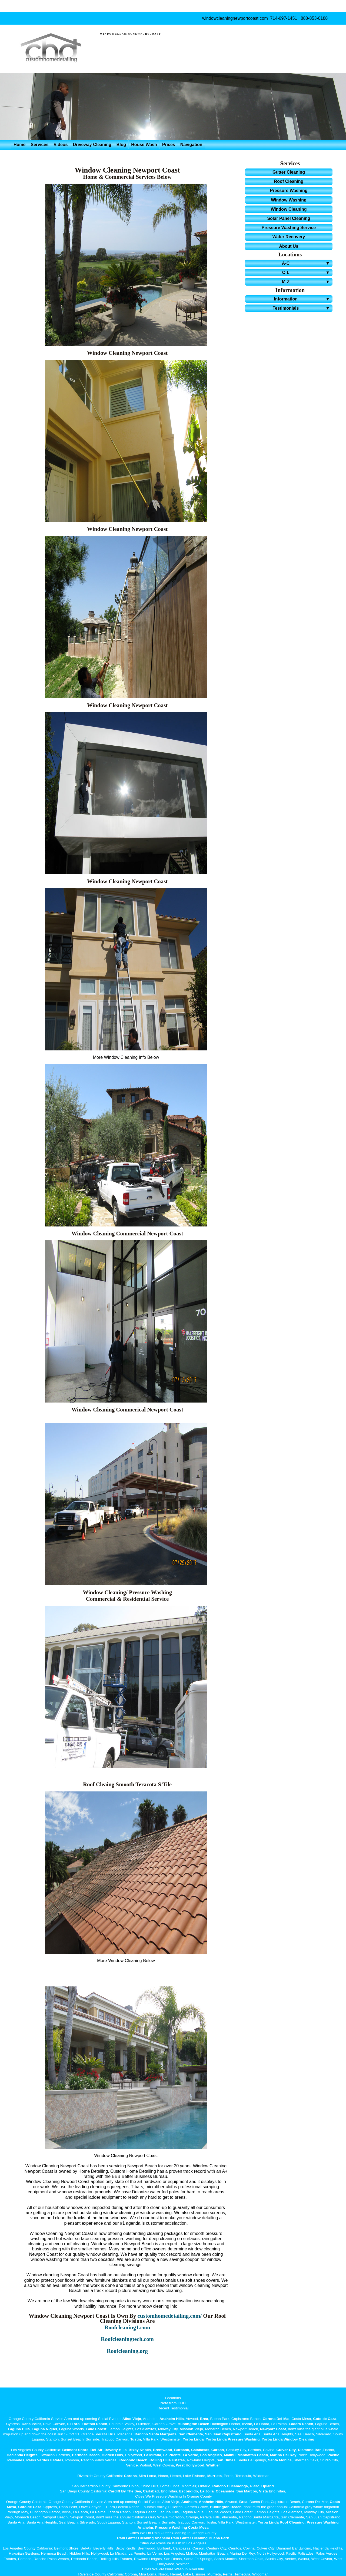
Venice (132, 2465)
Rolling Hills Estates (167, 2460)
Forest (101, 2429)
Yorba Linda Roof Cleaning (281, 2522)
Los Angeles (211, 2455)
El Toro (73, 2424)
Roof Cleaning (288, 181)
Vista (263, 2491)
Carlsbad (151, 2491)
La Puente (172, 2455)
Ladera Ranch (301, 2424)
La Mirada (152, 2455)
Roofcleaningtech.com (127, 2339)
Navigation (191, 144)
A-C (306, 263)
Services (39, 144)
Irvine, (247, 2424)
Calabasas (200, 2450)
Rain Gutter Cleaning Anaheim (143, 2538)
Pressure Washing (288, 190)
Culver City (286, 2450)
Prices (168, 144)
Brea (204, 2419)
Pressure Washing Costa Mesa (181, 2527)
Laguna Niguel (44, 2429)
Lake (89, 2429)
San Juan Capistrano (223, 2434)
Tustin (135, 2439)
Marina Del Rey (283, 2455)
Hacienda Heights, (23, 2455)
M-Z (306, 281)
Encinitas (169, 2491)
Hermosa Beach (86, 2455)
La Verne (190, 2455)
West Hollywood (190, 2465)
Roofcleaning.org (127, 2351)
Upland (267, 2486)
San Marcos (246, 2491)
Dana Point (31, 2424)
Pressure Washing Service (289, 227)
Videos (61, 144)
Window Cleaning (289, 209)
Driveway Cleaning (92, 144)
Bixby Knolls (140, 2450)
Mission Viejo (191, 2429)
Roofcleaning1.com (127, 2327)
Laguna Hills (19, 2429)
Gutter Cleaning (288, 172)
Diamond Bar (309, 2450)
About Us (288, 246)
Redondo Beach (133, 2460)
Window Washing (289, 200)
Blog (121, 144)
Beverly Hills (115, 2450)
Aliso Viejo (131, 2419)
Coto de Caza (324, 2419)
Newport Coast (273, 2429)
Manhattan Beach (253, 2455)
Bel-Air (97, 2450)
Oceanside (225, 2491)
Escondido (188, 2491)
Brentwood (162, 2450)
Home (19, 144)
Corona (130, 2476)
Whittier (213, 2465)
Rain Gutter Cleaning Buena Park (200, 2538)
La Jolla (207, 2491)
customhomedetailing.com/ (170, 2316)
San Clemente (191, 2434)
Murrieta (214, 2476)
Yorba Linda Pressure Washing (233, 2439)
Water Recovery (288, 236)
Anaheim (189, 2502)
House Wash (144, 144)
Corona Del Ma (275, 2419)
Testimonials (302, 308)
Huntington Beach (193, 2424)
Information (302, 299)
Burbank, (182, 2450)
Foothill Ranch (94, 2424)
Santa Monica (280, 2460)
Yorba (188, 2439)
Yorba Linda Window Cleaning (288, 2439)
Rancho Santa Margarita (156, 2434)
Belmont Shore (75, 2450)
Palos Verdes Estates (44, 2460)
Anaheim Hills (171, 2419)
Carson (217, 2450)
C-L (306, 272)
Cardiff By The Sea (124, 2491)
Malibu (229, 2455)
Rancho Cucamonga (230, 2486)
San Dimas (226, 2460)
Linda (199, 2439)
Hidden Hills (112, 2455)
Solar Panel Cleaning (288, 218)
